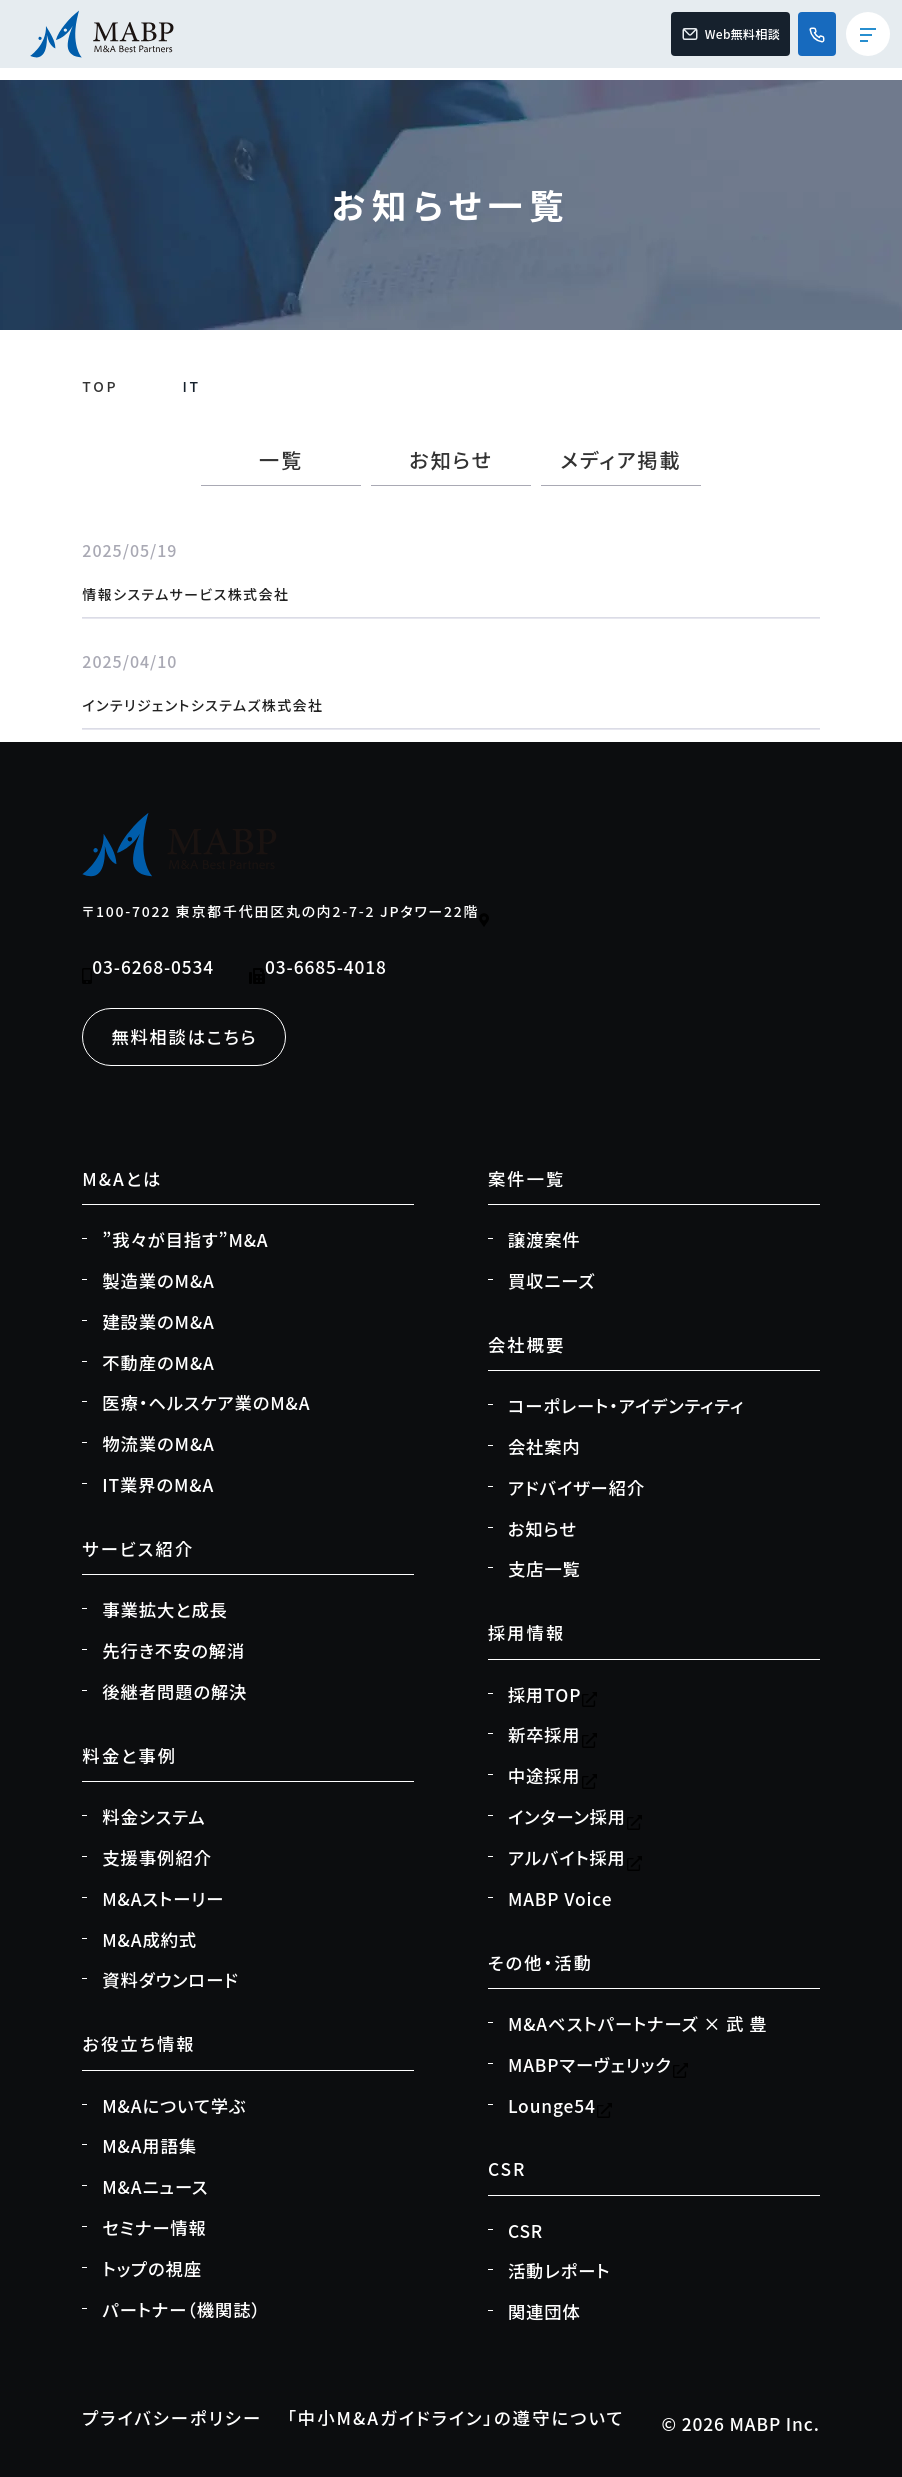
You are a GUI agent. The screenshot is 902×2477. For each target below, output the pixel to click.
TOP (100, 386)
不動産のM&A (158, 1363)
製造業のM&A (158, 1281)
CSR (525, 2231)
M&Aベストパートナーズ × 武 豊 (638, 2024)
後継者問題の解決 (174, 1692)
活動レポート (559, 2272)
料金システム (153, 1817)
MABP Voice (560, 1899)
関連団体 (544, 2312)
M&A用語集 (149, 2146)
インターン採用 (575, 1817)
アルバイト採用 (575, 1858)
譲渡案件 (544, 1240)
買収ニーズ (551, 1281)
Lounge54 (560, 2106)
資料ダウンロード (170, 1980)
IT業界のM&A (158, 1485)
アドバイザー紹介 (576, 1488)
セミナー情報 (154, 2228)
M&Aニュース (155, 2187)
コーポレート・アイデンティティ (626, 1406)
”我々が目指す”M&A (185, 1240)
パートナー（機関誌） (181, 2310)
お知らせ (451, 459)
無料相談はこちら (184, 1037)
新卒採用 (553, 1735)
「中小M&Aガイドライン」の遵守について (455, 2417)
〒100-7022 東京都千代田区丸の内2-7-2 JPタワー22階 (285, 913)
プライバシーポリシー (172, 2417)
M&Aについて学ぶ (174, 2106)
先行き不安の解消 (173, 1651)
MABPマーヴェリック (598, 2065)
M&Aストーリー (163, 1899)
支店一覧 (544, 1569)
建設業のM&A (158, 1322)
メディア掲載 (620, 459)
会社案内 (544, 1447)
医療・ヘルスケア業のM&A (206, 1403)
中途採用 (553, 1776)
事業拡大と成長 (165, 1610)
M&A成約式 (149, 1940)
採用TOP (553, 1695)
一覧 (281, 459)
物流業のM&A (158, 1444)
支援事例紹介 (156, 1858)
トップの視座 (152, 2269)
